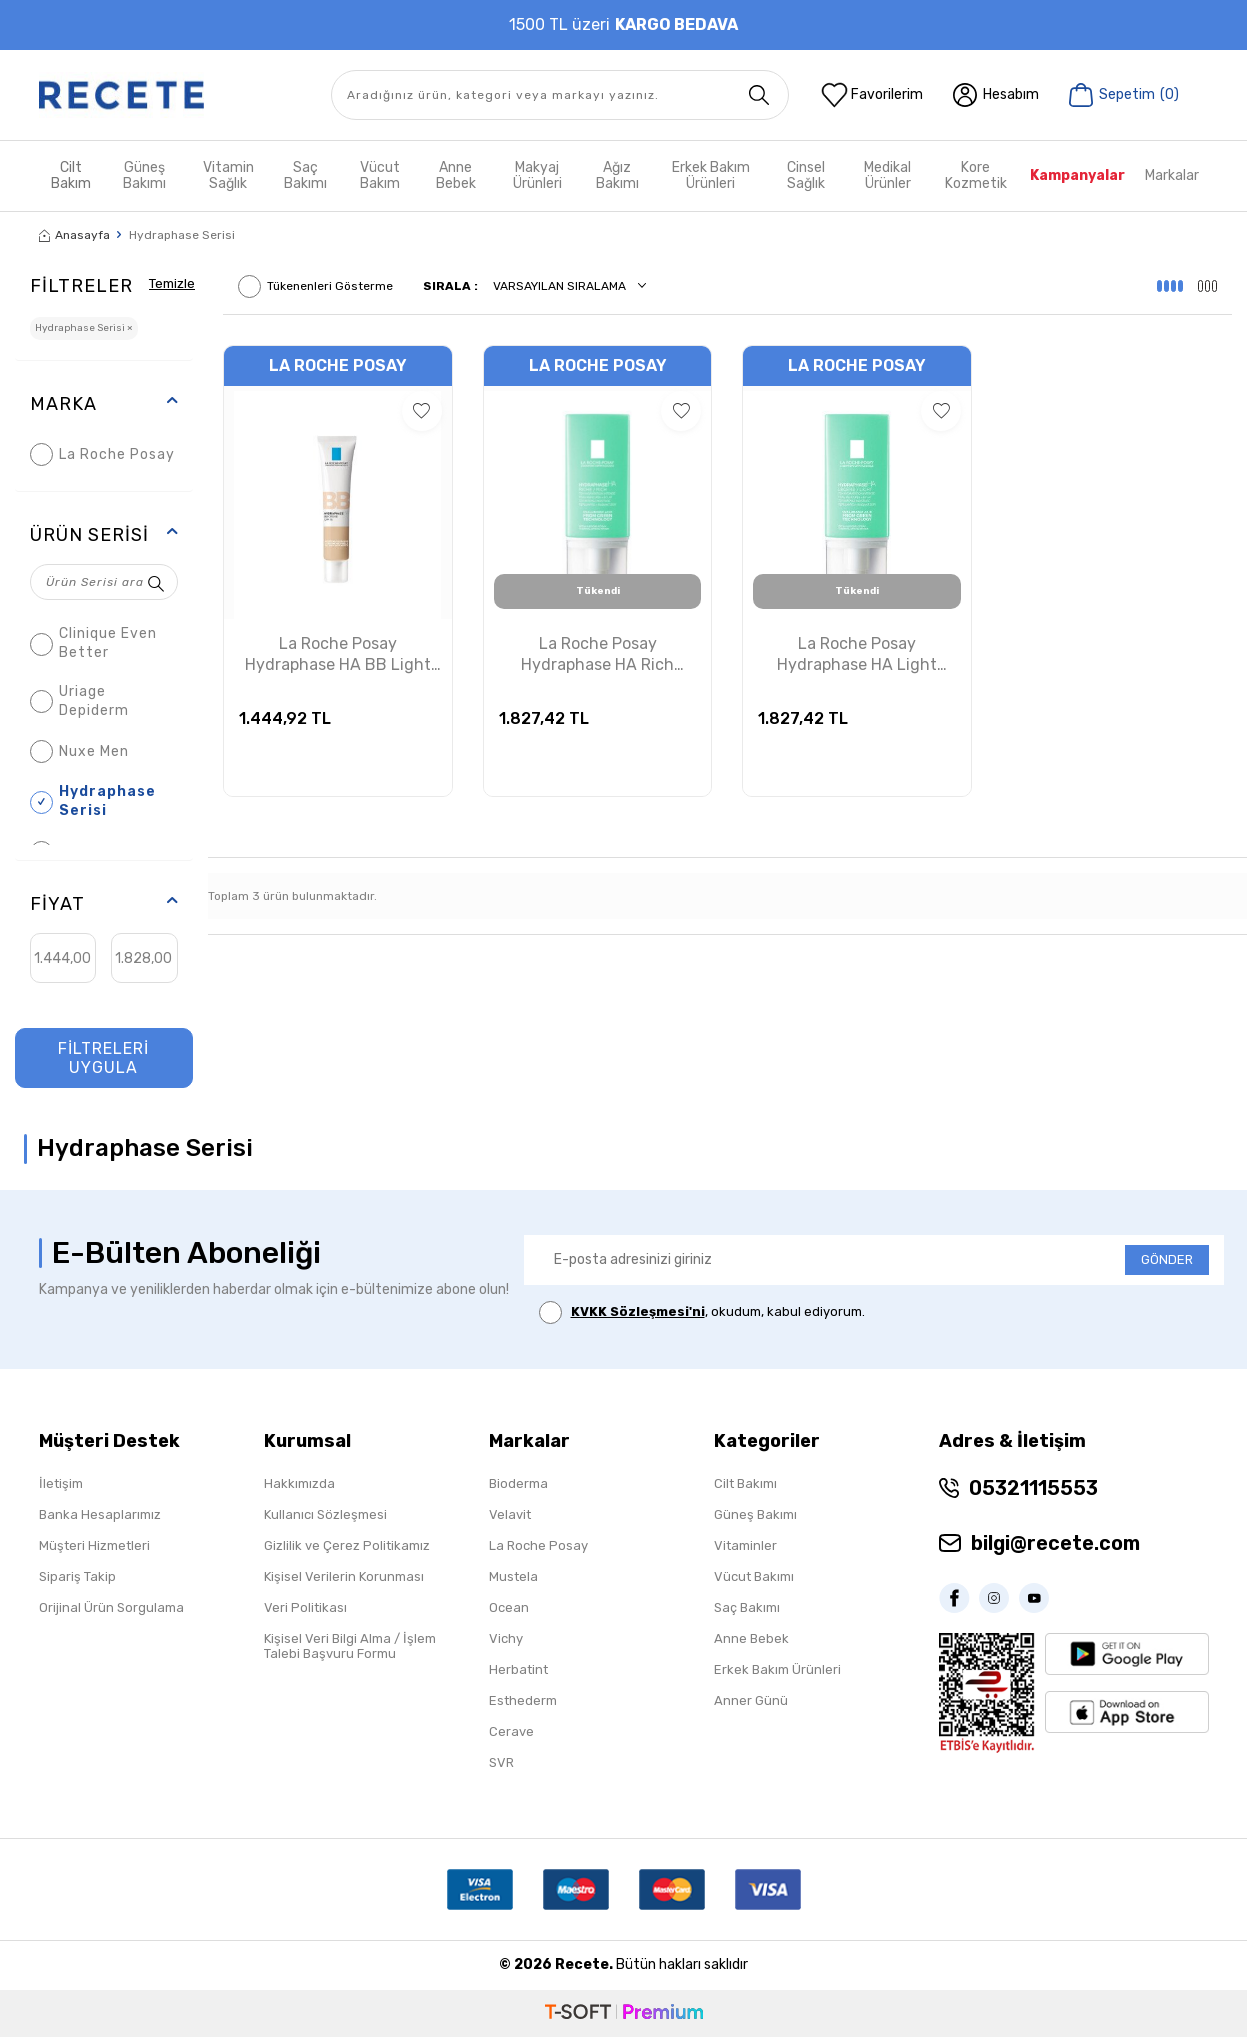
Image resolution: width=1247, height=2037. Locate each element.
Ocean (509, 1607)
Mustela (513, 1576)
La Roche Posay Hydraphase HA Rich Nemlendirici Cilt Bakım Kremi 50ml (598, 655)
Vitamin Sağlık (228, 175)
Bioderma (518, 1483)
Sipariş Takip (77, 1576)
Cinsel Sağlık (806, 175)
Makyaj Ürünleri (537, 175)
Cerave (511, 1731)
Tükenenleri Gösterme (315, 286)
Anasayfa (74, 235)
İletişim (61, 1483)
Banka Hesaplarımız (100, 1514)
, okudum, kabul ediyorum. (702, 1312)
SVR (501, 1762)
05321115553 (1033, 1488)
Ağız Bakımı (617, 175)
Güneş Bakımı (144, 175)
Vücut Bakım (380, 175)
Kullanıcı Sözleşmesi (325, 1514)
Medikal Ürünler (887, 175)
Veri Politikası (305, 1607)
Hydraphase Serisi (93, 801)
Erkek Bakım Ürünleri (711, 175)
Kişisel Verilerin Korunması (344, 1576)
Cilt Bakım (71, 175)
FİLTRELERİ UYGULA (103, 1058)
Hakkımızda (299, 1483)
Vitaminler (745, 1545)
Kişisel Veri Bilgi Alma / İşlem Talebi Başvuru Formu (350, 1646)
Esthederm (523, 1700)
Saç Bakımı (305, 175)
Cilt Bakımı (745, 1483)
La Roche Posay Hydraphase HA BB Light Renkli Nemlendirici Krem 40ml (338, 655)
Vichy (506, 1638)
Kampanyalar (1077, 175)
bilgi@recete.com (1055, 1543)
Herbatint (518, 1669)
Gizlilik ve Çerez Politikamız (347, 1545)
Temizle (174, 282)
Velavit (510, 1514)
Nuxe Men (79, 751)
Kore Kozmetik (976, 175)
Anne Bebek (456, 175)
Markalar (1172, 175)
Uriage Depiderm (79, 701)
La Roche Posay (102, 454)
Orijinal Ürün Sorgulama (111, 1607)
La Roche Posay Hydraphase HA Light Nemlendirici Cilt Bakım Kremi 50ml (857, 655)
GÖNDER (1167, 1259)
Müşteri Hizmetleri (94, 1545)
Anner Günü (751, 1700)
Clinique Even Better (93, 643)
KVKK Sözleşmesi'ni (638, 1311)
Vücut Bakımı (754, 1576)
